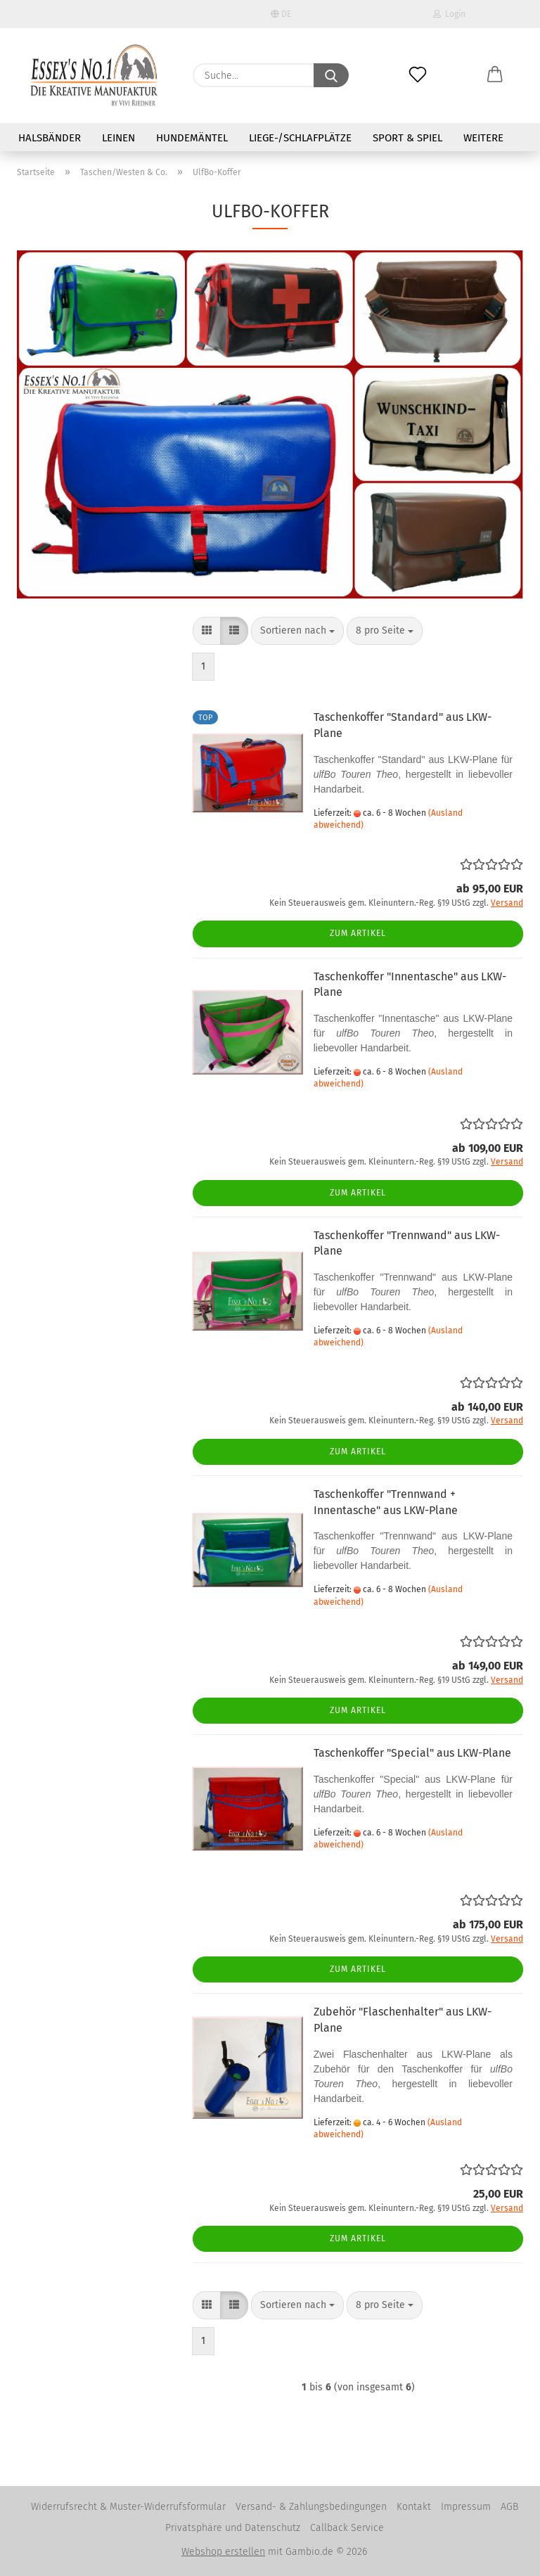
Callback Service (347, 2528)
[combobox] (297, 631)
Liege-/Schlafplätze (300, 138)
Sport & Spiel (407, 138)
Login (449, 14)
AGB (509, 2507)
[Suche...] (331, 75)
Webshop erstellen (223, 2552)
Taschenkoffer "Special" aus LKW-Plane (412, 1753)
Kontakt (414, 2507)
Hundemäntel (192, 138)
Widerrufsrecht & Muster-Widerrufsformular (128, 2507)
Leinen (118, 138)
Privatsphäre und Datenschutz (232, 2528)
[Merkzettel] (417, 63)
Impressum (466, 2507)
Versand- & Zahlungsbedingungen (311, 2507)
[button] (495, 63)
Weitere (483, 138)
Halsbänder (49, 138)
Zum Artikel (358, 933)
